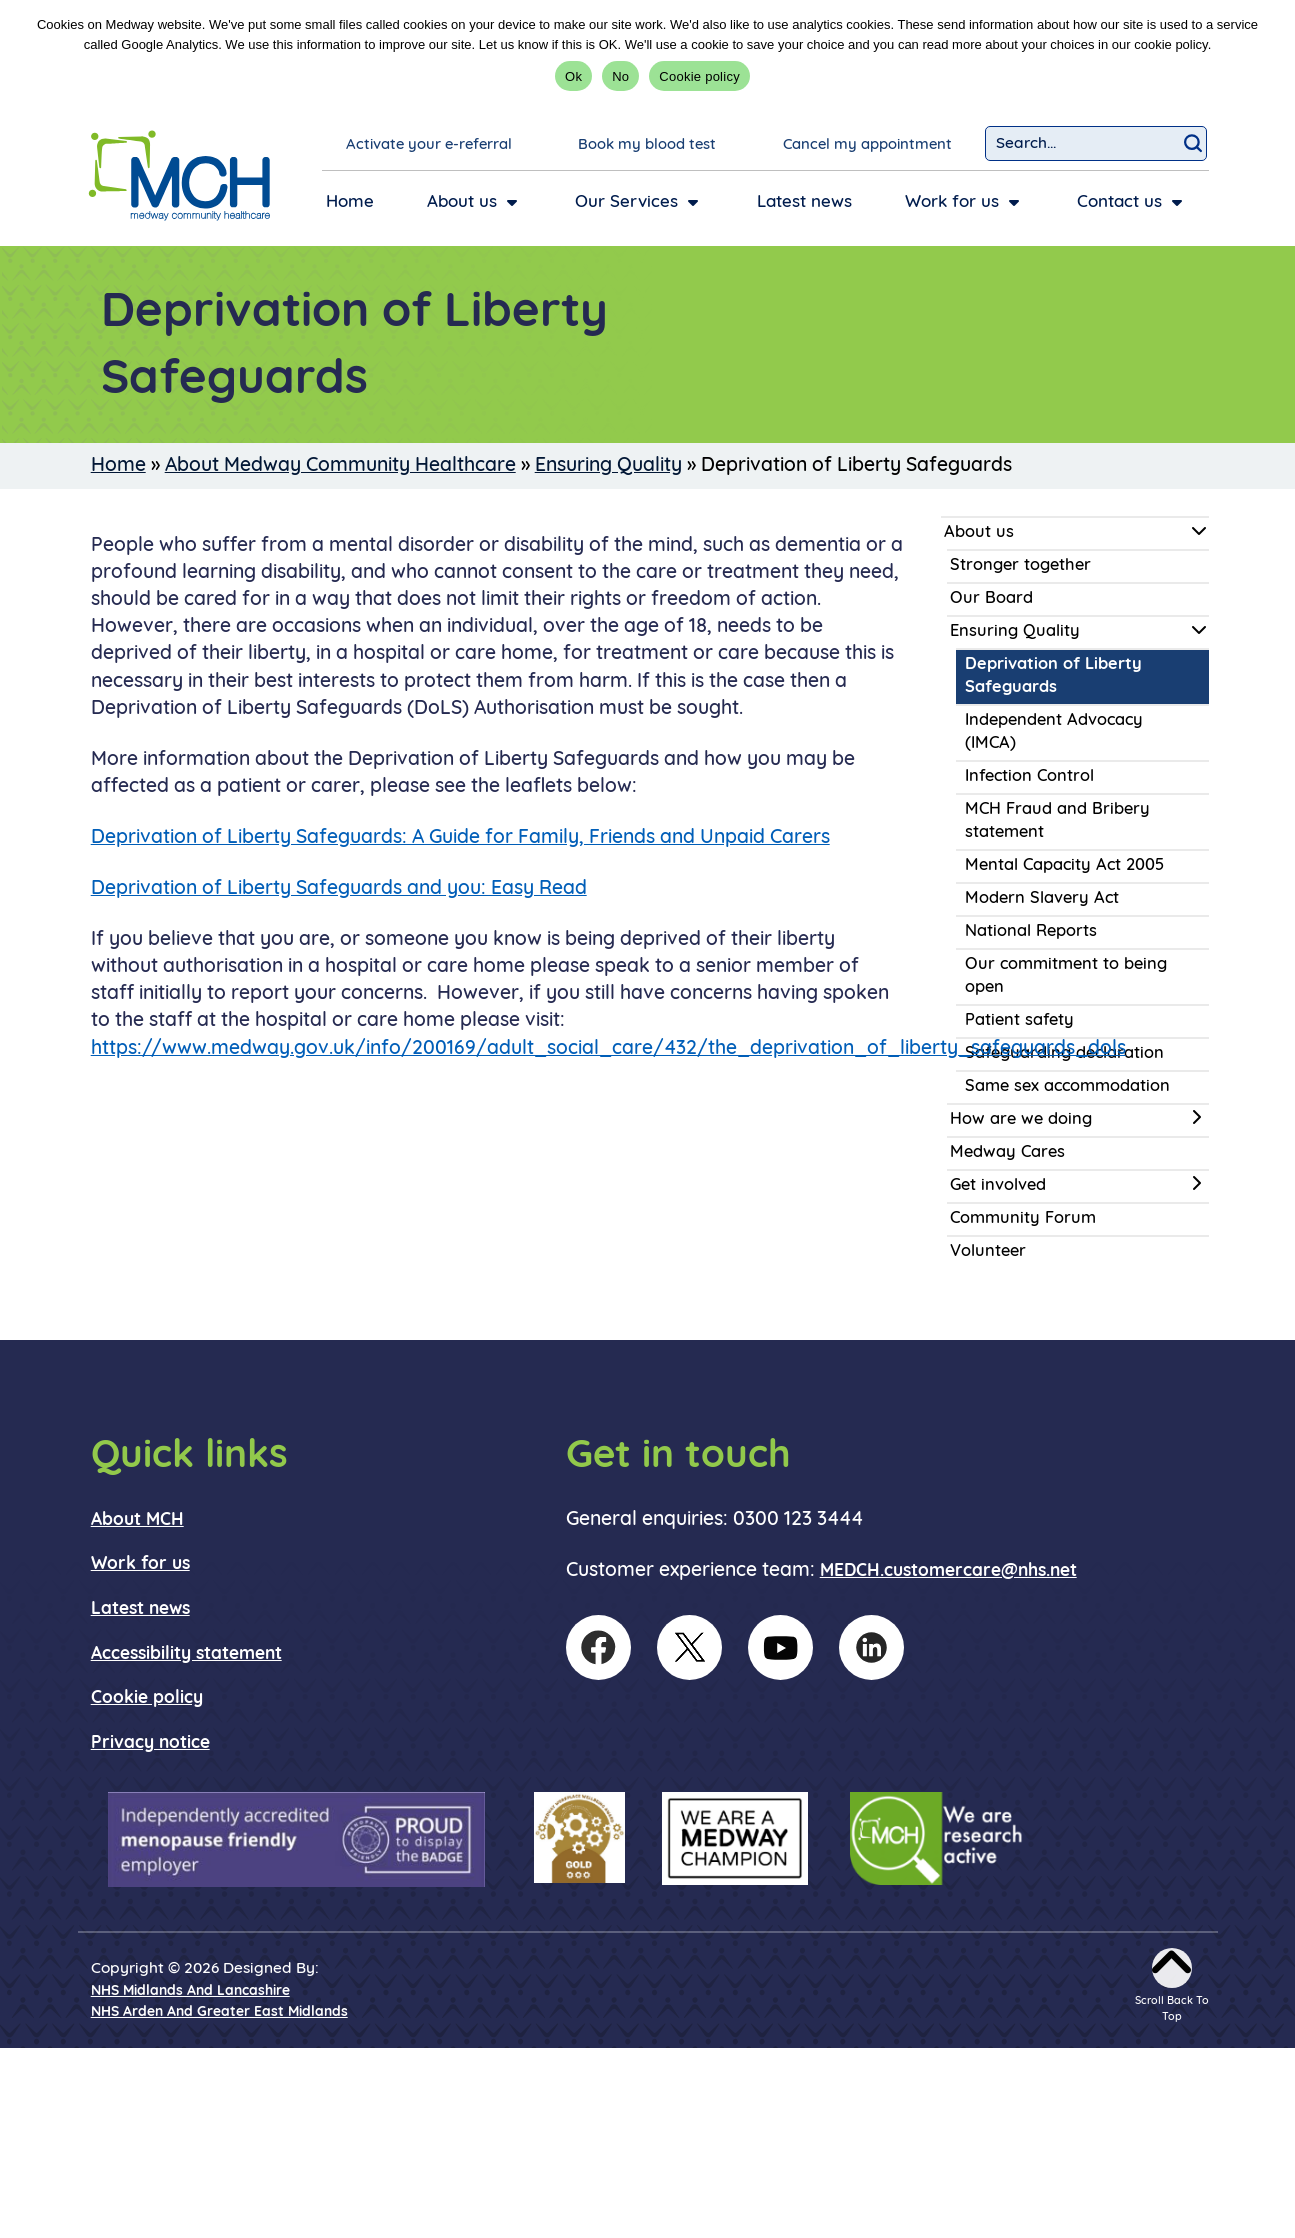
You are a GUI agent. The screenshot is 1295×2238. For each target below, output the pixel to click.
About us (979, 533)
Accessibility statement (186, 1654)
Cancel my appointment (867, 145)
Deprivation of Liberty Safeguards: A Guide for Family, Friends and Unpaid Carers (460, 838)
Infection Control (1029, 777)
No (620, 76)
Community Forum (1023, 1219)
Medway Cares (1007, 1153)
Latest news (140, 1609)
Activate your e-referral (429, 145)
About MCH (137, 1520)
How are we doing (1021, 1120)
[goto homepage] (179, 176)
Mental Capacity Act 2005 (1064, 866)
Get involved (998, 1186)
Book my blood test (647, 145)
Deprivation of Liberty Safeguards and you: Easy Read (339, 889)
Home (118, 466)
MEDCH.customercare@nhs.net (948, 1571)
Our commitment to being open (1066, 976)
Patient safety (1019, 1021)
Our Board (991, 599)
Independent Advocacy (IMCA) (1054, 732)
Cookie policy (699, 76)
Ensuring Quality (608, 466)
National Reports (1031, 932)
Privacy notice (150, 1743)
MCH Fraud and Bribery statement (1057, 821)
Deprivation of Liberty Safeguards (1053, 676)
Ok (573, 76)
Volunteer (988, 1252)
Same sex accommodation (1067, 1087)
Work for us (140, 1564)
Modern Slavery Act (1042, 899)
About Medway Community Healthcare (340, 466)
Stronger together (1020, 566)
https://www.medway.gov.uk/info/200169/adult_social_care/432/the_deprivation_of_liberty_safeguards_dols (608, 1049)
